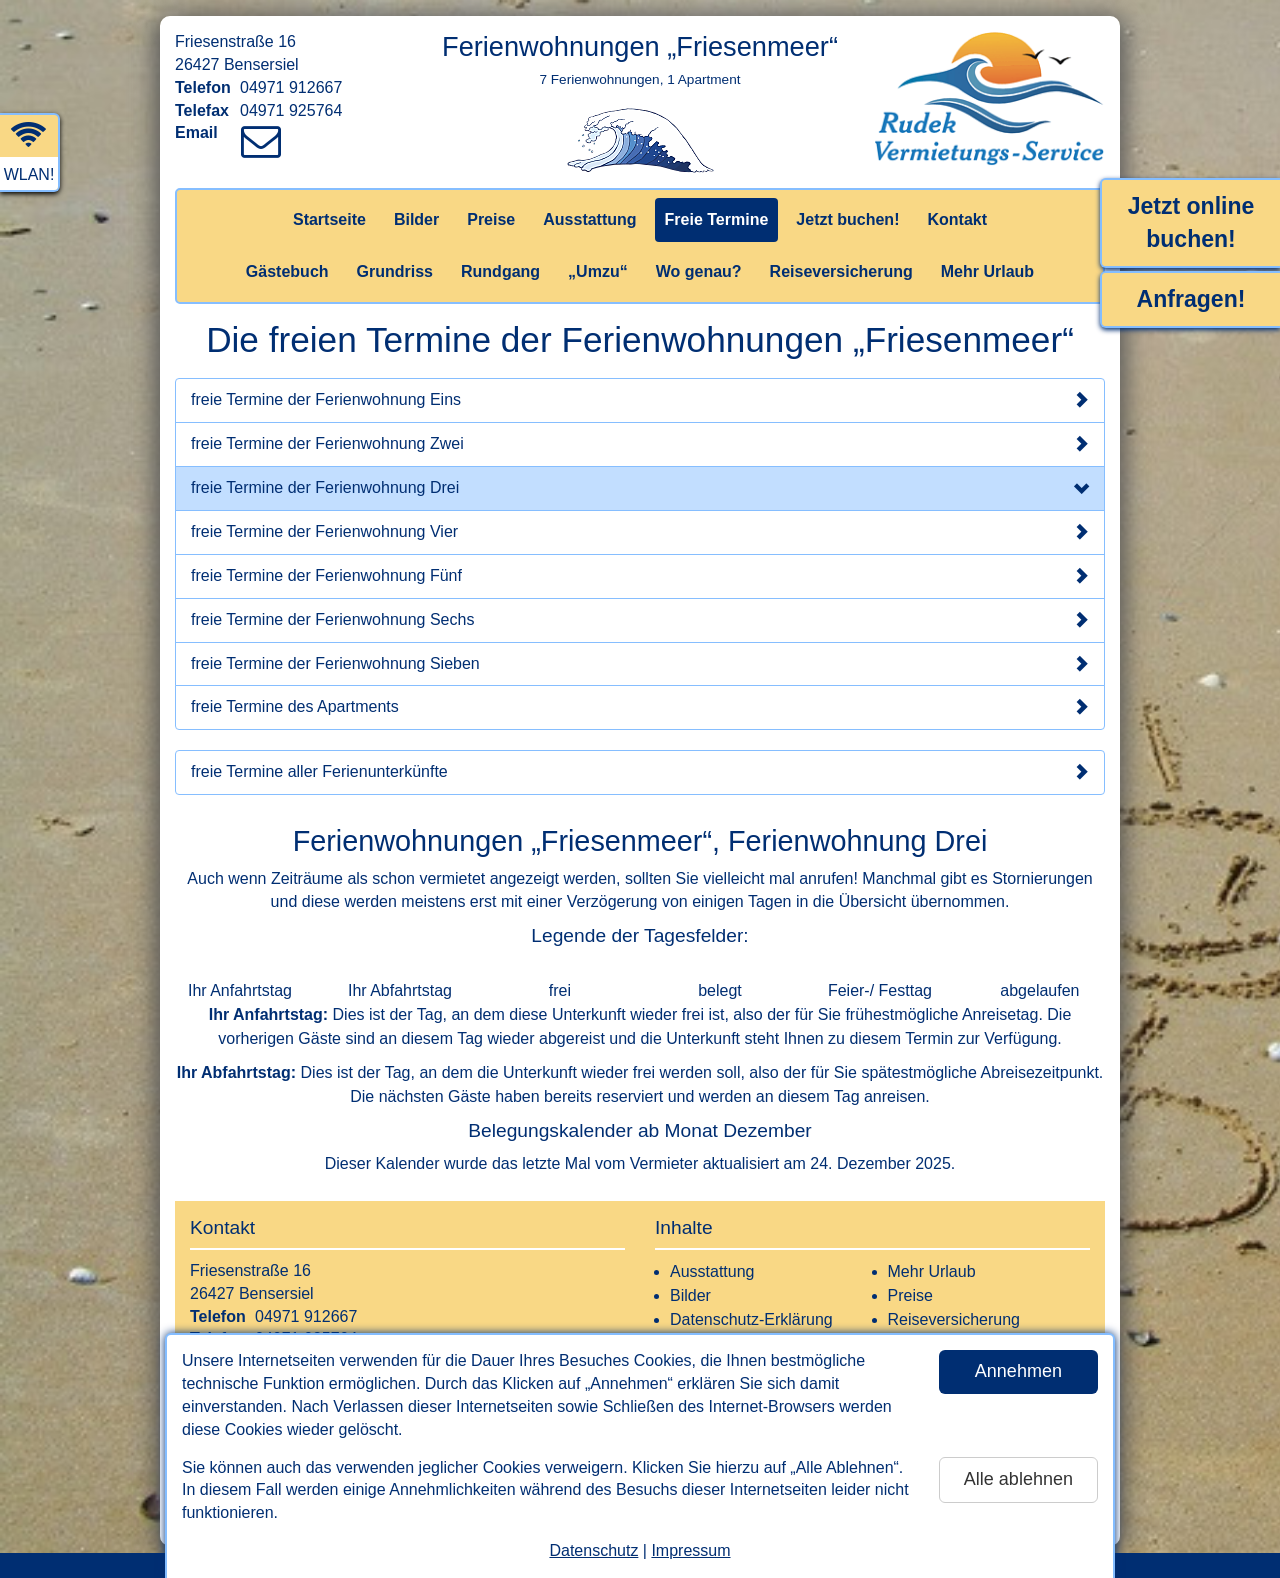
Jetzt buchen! (847, 219)
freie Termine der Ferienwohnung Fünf (640, 576)
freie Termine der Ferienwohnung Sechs (640, 620)
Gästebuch (287, 271)
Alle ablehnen (1018, 1479)
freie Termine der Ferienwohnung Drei (640, 490)
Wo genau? (699, 271)
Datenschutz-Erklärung (751, 1319)
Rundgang (500, 271)
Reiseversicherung (841, 271)
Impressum (690, 1550)
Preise (491, 219)
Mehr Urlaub (987, 271)
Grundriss (395, 271)
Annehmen (1018, 1371)
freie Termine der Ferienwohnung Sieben (640, 664)
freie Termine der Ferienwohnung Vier (640, 532)
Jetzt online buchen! (1191, 222)
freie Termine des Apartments (640, 707)
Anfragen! (1191, 299)
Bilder (416, 219)
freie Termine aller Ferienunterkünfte (640, 772)
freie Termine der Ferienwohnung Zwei (640, 444)
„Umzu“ (598, 271)
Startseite (329, 219)
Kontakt (957, 219)
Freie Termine (717, 219)
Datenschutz (593, 1550)
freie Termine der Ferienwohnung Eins (640, 400)
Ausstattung (589, 219)
